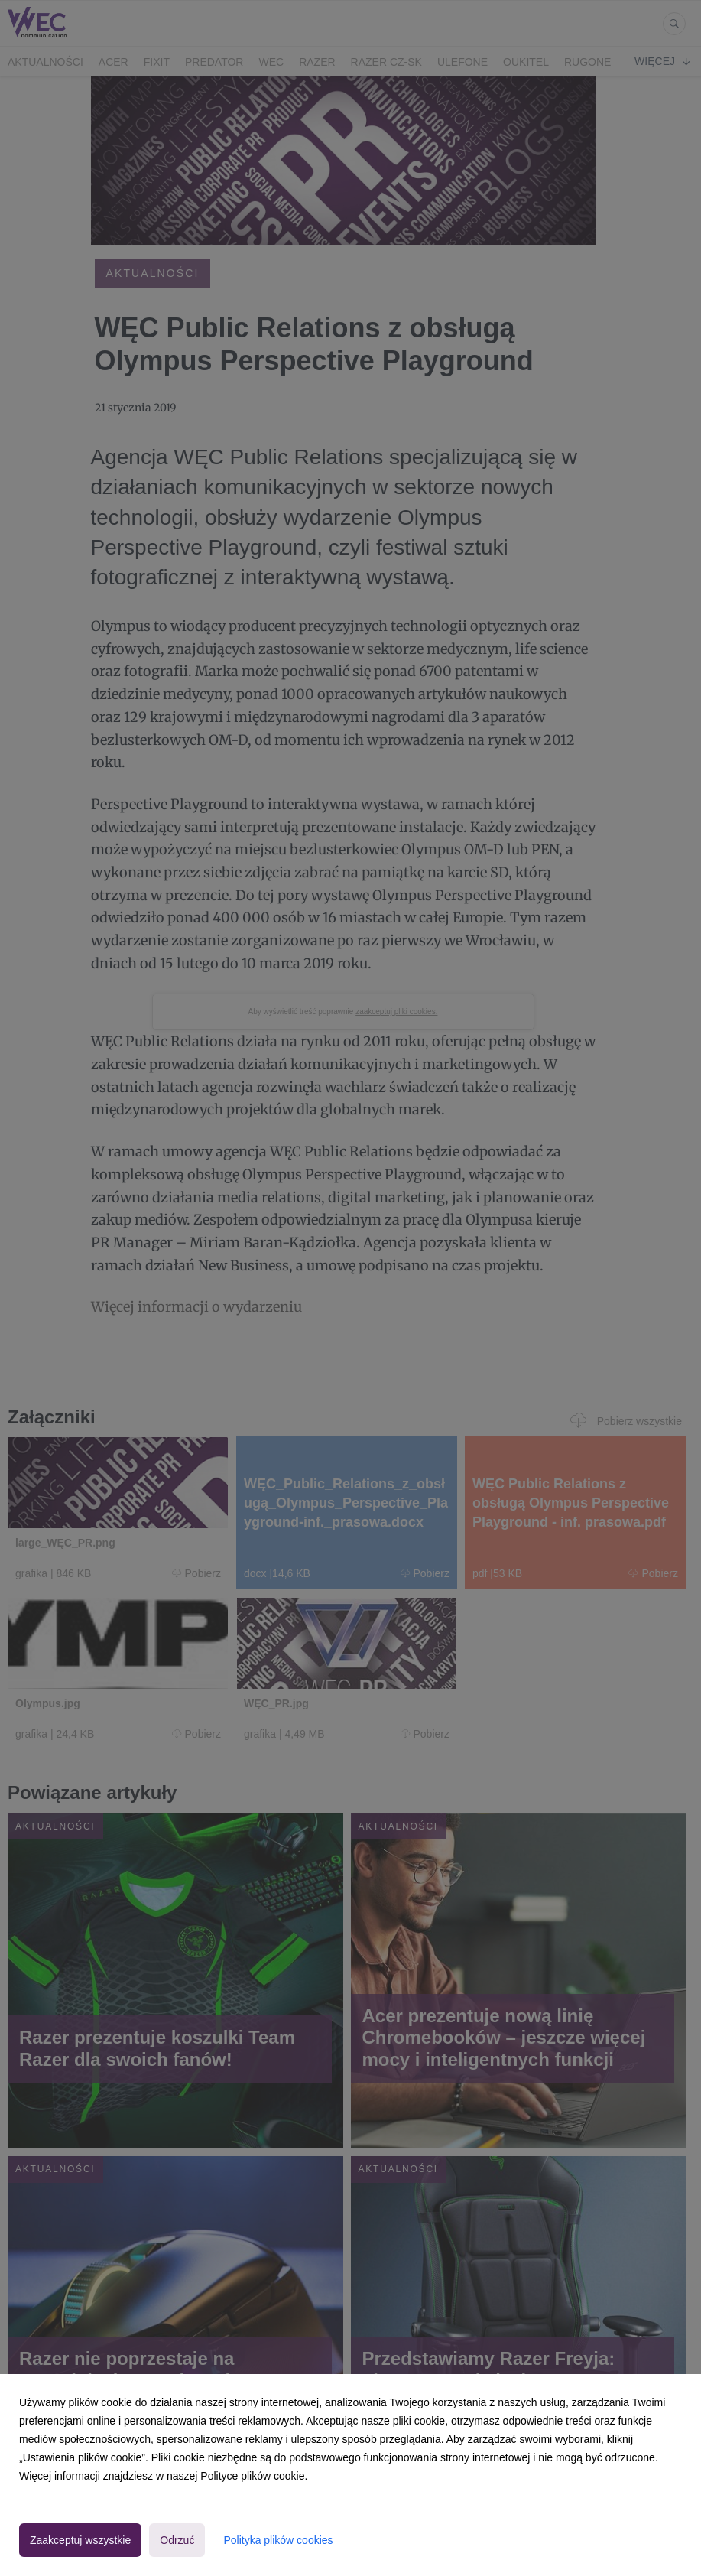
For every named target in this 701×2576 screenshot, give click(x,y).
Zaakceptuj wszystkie (80, 2540)
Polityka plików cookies (278, 2540)
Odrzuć (177, 2540)
